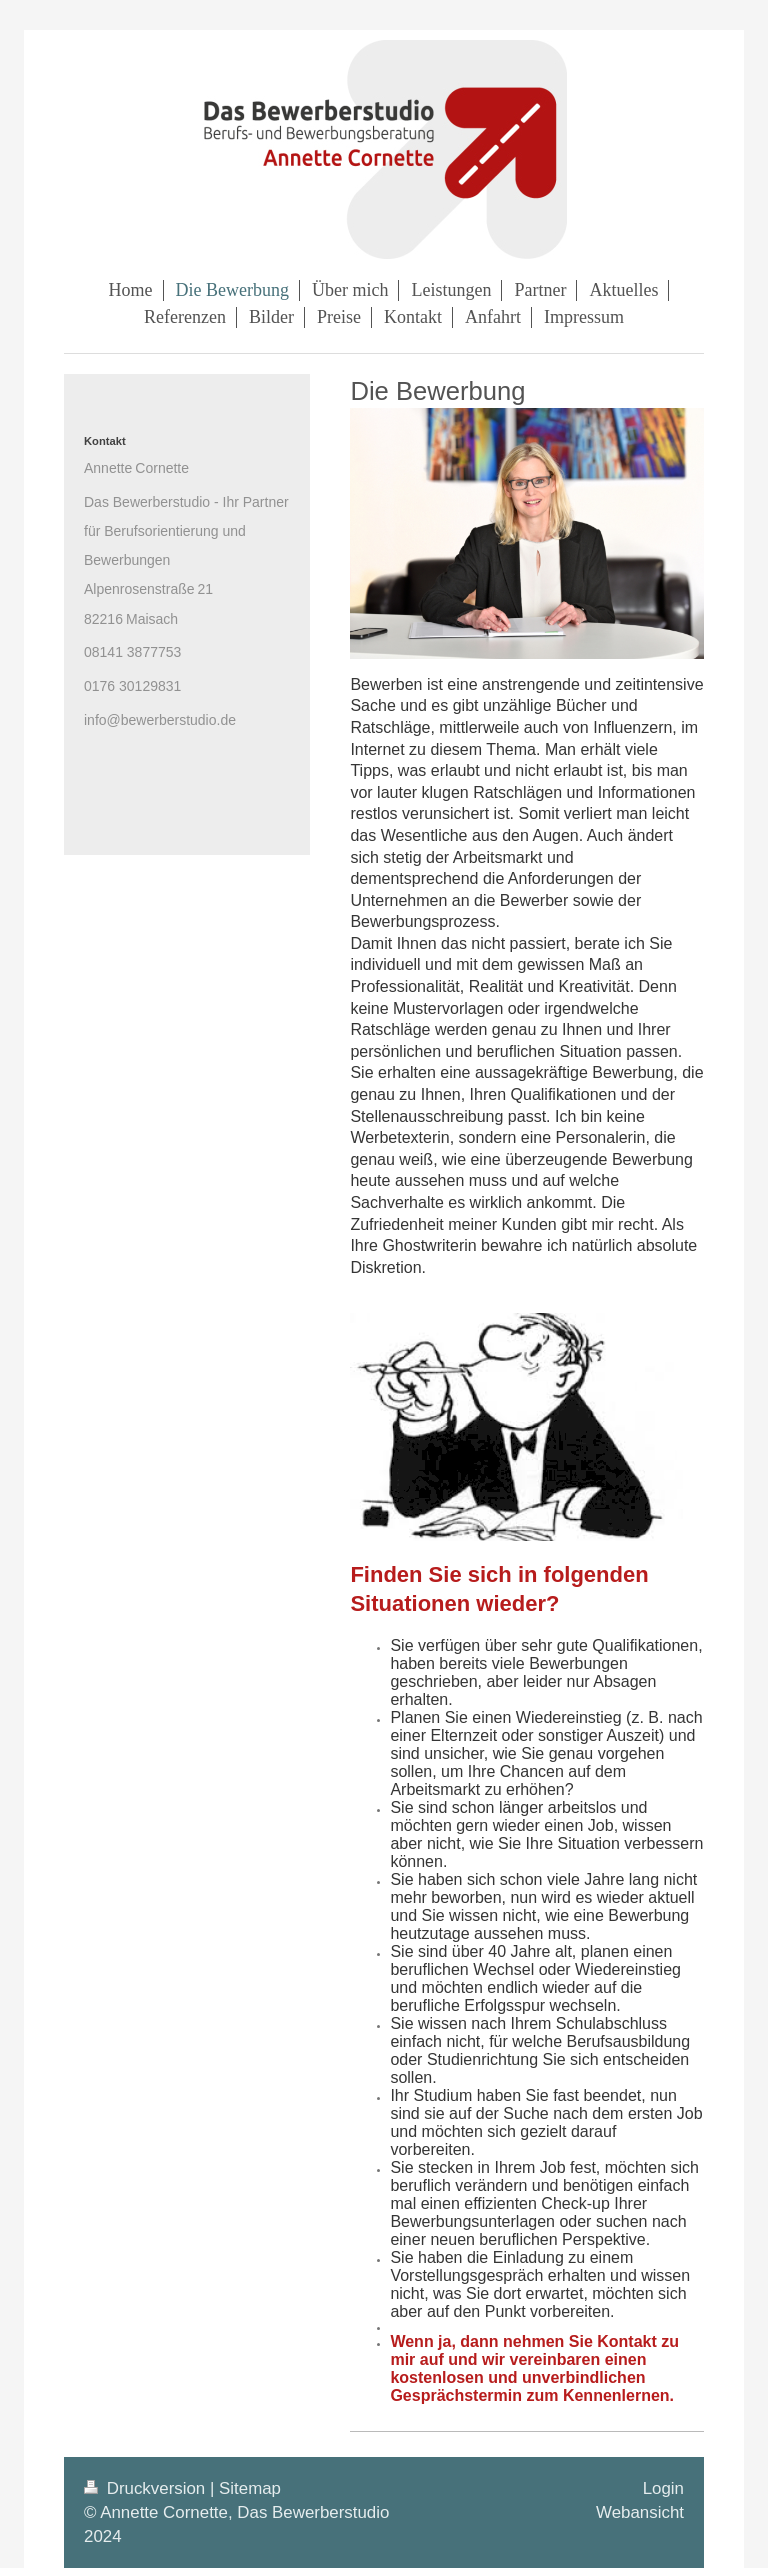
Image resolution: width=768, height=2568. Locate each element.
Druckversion (147, 2488)
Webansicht (640, 2512)
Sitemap (250, 2488)
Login (663, 2488)
